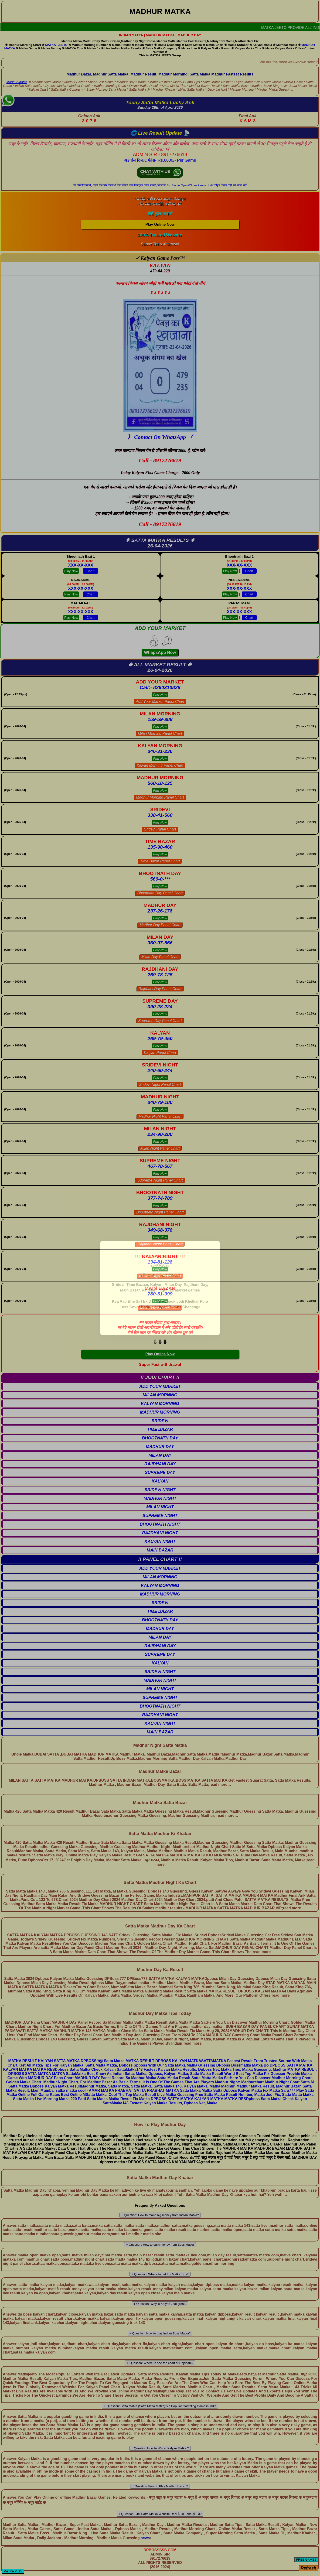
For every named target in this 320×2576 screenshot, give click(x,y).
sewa (145, 2538)
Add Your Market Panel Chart (160, 702)
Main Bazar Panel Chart (160, 1308)
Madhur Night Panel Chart (160, 1116)
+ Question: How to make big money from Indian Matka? (160, 2215)
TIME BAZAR (160, 1429)
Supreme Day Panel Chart (160, 1021)
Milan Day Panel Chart (160, 957)
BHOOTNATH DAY (160, 1438)
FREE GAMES (306, 2559)
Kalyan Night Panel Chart (160, 1276)
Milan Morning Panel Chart (160, 733)
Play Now (71, 571)
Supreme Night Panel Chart (160, 1180)
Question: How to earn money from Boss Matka (160, 2244)
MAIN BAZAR (160, 1550)
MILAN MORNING (160, 1395)
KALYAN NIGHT (159, 1541)
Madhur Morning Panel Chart (160, 797)
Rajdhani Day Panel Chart (160, 989)
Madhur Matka (16, 82)
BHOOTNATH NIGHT (160, 1524)
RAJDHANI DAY (160, 1464)
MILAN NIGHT (160, 1507)
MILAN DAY (160, 1455)
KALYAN (160, 1481)
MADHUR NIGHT (160, 1498)
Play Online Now (159, 224)
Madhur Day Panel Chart (160, 925)
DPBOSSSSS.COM (159, 2550)
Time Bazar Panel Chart (160, 861)
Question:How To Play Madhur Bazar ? (160, 2486)
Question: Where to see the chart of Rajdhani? (160, 2363)
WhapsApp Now (160, 652)
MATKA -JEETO (56, 45)
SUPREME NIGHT (160, 1515)
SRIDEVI (160, 1420)
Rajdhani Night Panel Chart (160, 1244)
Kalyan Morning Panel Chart (160, 765)
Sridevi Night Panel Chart (160, 1084)
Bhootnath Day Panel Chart (160, 893)
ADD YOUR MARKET (160, 1386)
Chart (90, 571)
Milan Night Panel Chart (160, 1148)
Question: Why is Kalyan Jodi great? (160, 2304)
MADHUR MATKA (160, 11)
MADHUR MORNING (160, 1412)
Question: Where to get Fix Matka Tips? (160, 2274)
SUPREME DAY (160, 1472)
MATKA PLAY (12, 2571)
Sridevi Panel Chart (160, 829)
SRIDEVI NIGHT (159, 1489)
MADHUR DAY (160, 1446)
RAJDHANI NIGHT (160, 1533)
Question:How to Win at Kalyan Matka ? (160, 2448)
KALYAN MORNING (160, 1403)
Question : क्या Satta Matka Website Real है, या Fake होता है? (160, 2514)
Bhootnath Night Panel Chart (160, 1212)
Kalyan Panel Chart (160, 1053)
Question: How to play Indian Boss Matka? (160, 2333)
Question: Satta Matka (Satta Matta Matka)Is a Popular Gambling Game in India (160, 2406)
